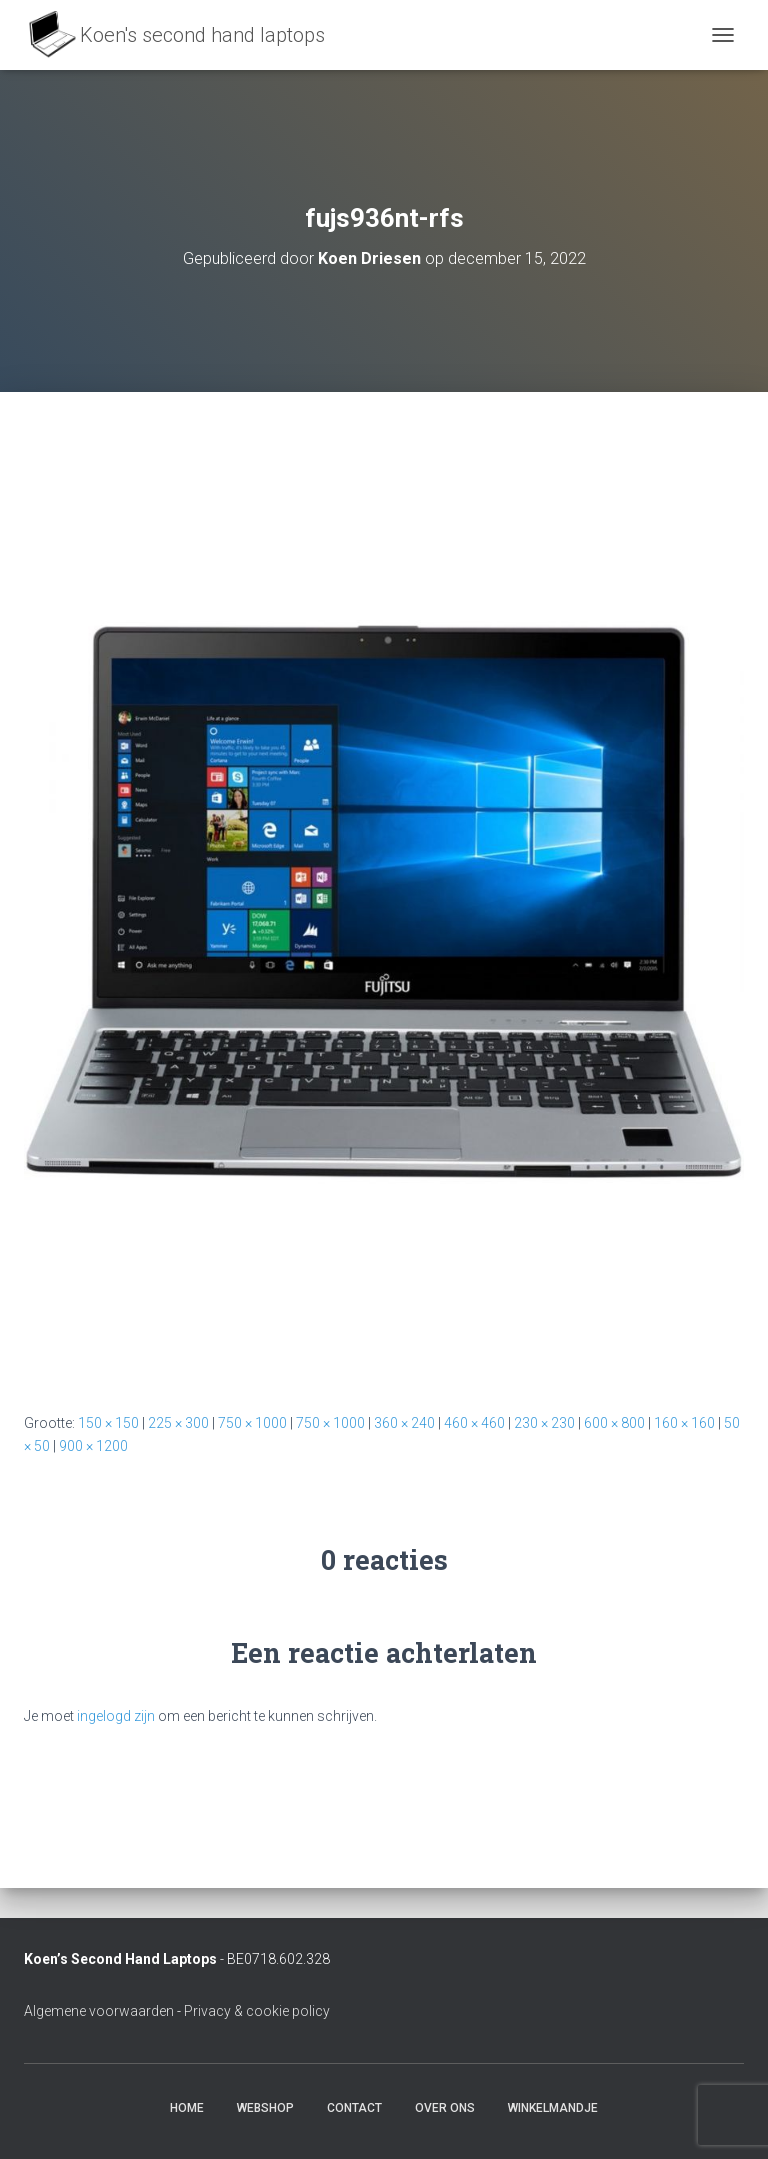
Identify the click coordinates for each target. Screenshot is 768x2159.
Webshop (265, 2108)
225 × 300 (178, 1423)
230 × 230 (544, 1423)
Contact (354, 2108)
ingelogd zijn (116, 1716)
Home (187, 2108)
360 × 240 (404, 1423)
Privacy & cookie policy (257, 2011)
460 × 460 (474, 1423)
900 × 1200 (93, 1446)
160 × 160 (684, 1423)
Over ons (445, 2108)
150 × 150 (108, 1423)
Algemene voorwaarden (99, 2011)
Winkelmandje (553, 2108)
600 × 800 (614, 1423)
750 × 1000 (252, 1423)
